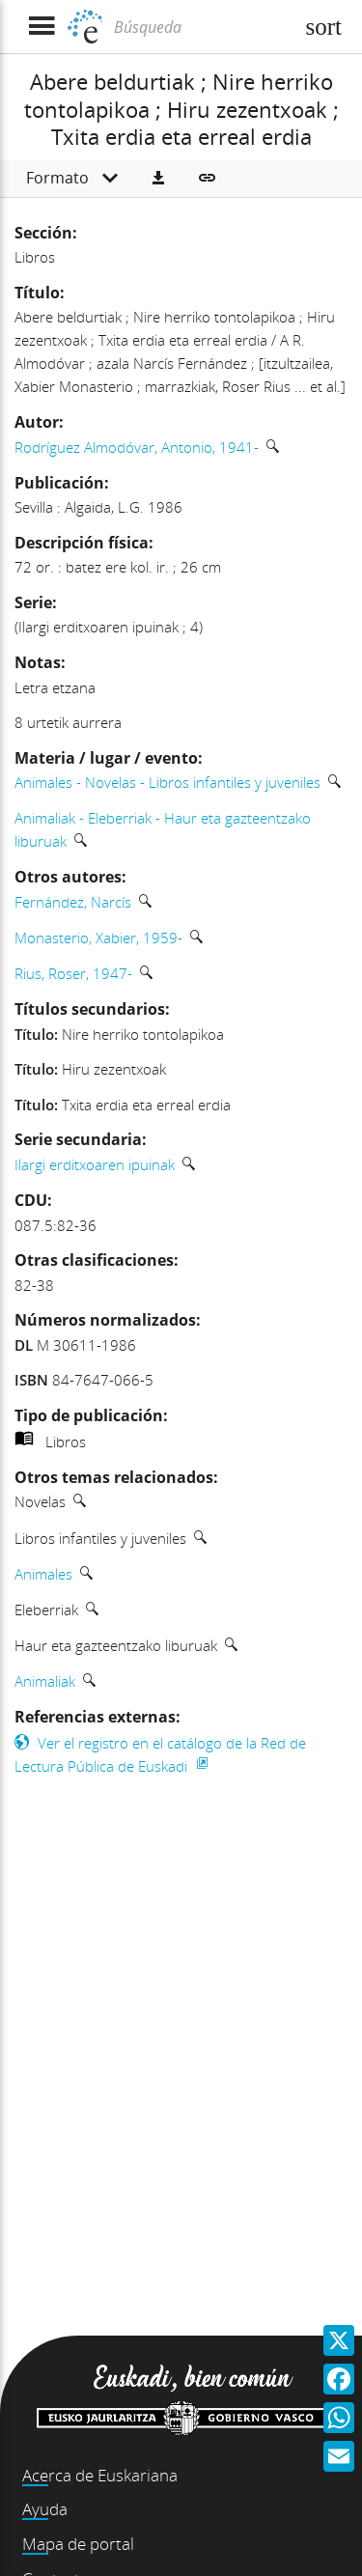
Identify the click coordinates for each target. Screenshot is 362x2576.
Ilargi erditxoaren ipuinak (94, 1164)
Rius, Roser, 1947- (73, 973)
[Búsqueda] (201, 27)
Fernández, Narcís (72, 901)
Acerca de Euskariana (100, 2475)
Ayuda (45, 2509)
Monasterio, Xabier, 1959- (98, 937)
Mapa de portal (78, 2544)
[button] (158, 178)
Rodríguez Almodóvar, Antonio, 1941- (136, 447)
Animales (43, 1573)
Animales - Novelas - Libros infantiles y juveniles (167, 782)
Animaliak (44, 1681)
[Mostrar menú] (41, 26)
